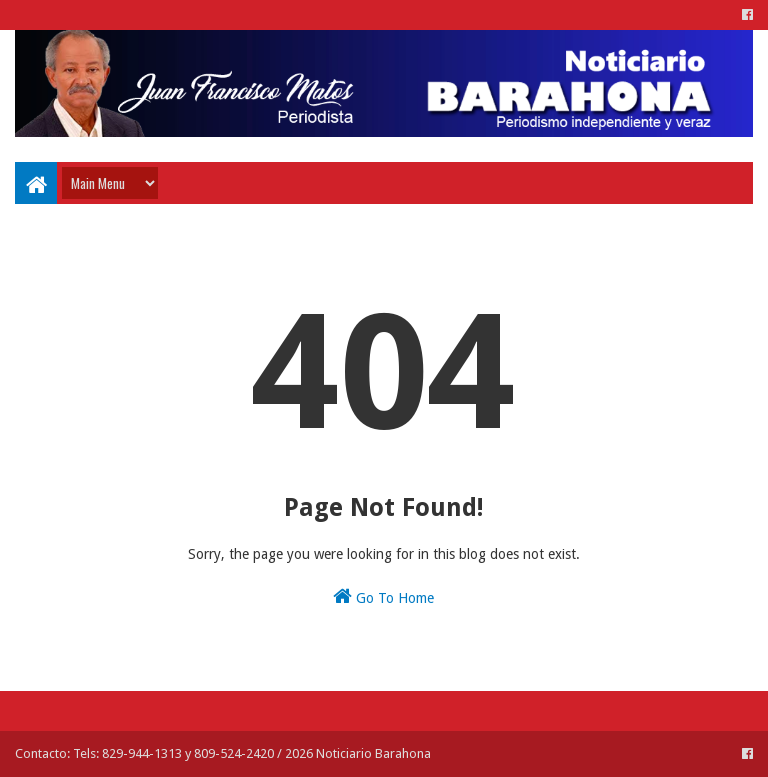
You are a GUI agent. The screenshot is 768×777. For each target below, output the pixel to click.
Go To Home (383, 596)
